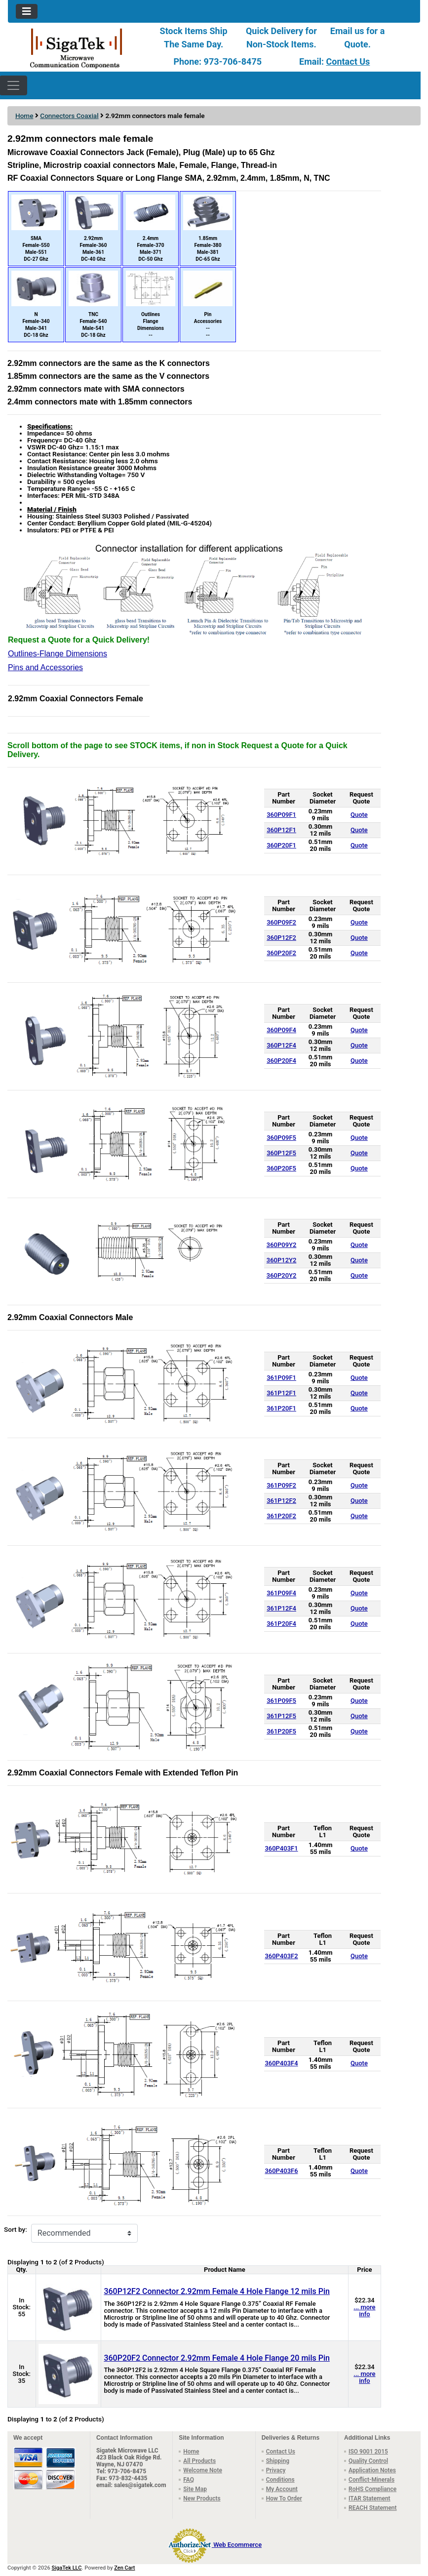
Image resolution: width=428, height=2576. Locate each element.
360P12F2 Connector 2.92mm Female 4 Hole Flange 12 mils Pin (217, 2291)
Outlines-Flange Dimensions (57, 653)
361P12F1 (281, 1393)
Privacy (276, 2470)
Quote (359, 814)
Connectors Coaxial (69, 116)
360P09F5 (281, 1137)
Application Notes (372, 2470)
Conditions (280, 2479)
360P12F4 (281, 1045)
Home (24, 116)
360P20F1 (281, 845)
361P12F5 (281, 1716)
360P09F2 (281, 922)
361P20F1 (281, 1408)
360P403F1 (281, 1848)
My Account (282, 2489)
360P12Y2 (282, 1260)
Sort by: (15, 2229)
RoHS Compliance (372, 2489)
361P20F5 (281, 1731)
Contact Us (348, 61)
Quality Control (368, 2460)
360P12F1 (281, 830)
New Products (201, 2498)
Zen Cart (124, 2568)
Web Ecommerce (237, 2544)
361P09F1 (281, 1377)
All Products (199, 2460)
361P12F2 (281, 1500)
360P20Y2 (282, 1275)
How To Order (284, 2498)
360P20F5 (281, 1168)
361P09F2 (281, 1485)
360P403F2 (281, 1956)
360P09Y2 (282, 1244)
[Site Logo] (76, 47)
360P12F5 (281, 1153)
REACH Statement (373, 2507)
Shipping (277, 2460)
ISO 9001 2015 (368, 2451)
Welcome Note (202, 2470)
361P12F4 (281, 1608)
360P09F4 (281, 1030)
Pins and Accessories (45, 667)
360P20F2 (281, 953)
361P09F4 (281, 1593)
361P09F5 (281, 1700)
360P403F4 (281, 2063)
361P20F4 (281, 1623)
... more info (364, 2310)
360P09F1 (281, 814)
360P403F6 (281, 2170)
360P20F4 (281, 1060)
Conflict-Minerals (371, 2479)
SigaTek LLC (67, 2568)
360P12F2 (281, 937)
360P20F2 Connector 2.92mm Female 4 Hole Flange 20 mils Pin (217, 2358)
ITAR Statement (369, 2498)
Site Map (195, 2489)
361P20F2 (281, 1516)
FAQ (188, 2479)
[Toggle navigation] (27, 11)
